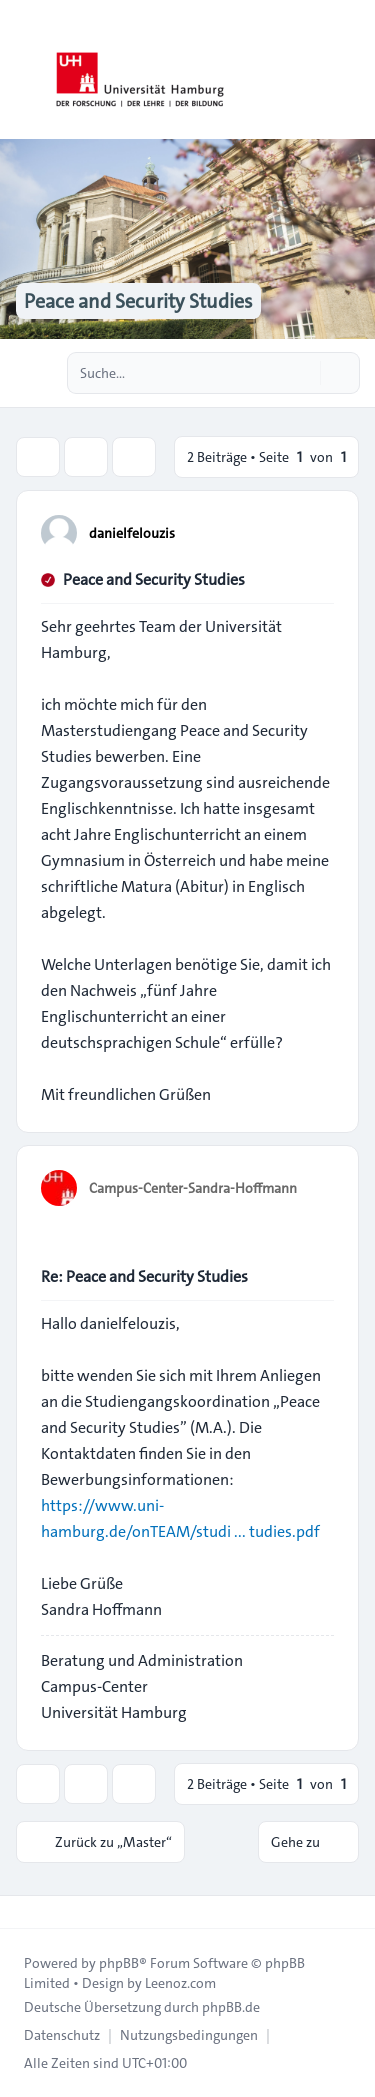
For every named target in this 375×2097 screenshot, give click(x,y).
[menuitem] (62, 2035)
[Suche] (303, 373)
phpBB (119, 1963)
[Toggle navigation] (351, 70)
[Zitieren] (317, 532)
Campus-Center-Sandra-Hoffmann (193, 1188)
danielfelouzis (132, 533)
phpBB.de (231, 2007)
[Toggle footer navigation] (24, 1912)
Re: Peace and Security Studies (144, 1276)
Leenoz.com (180, 1983)
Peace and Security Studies (154, 579)
